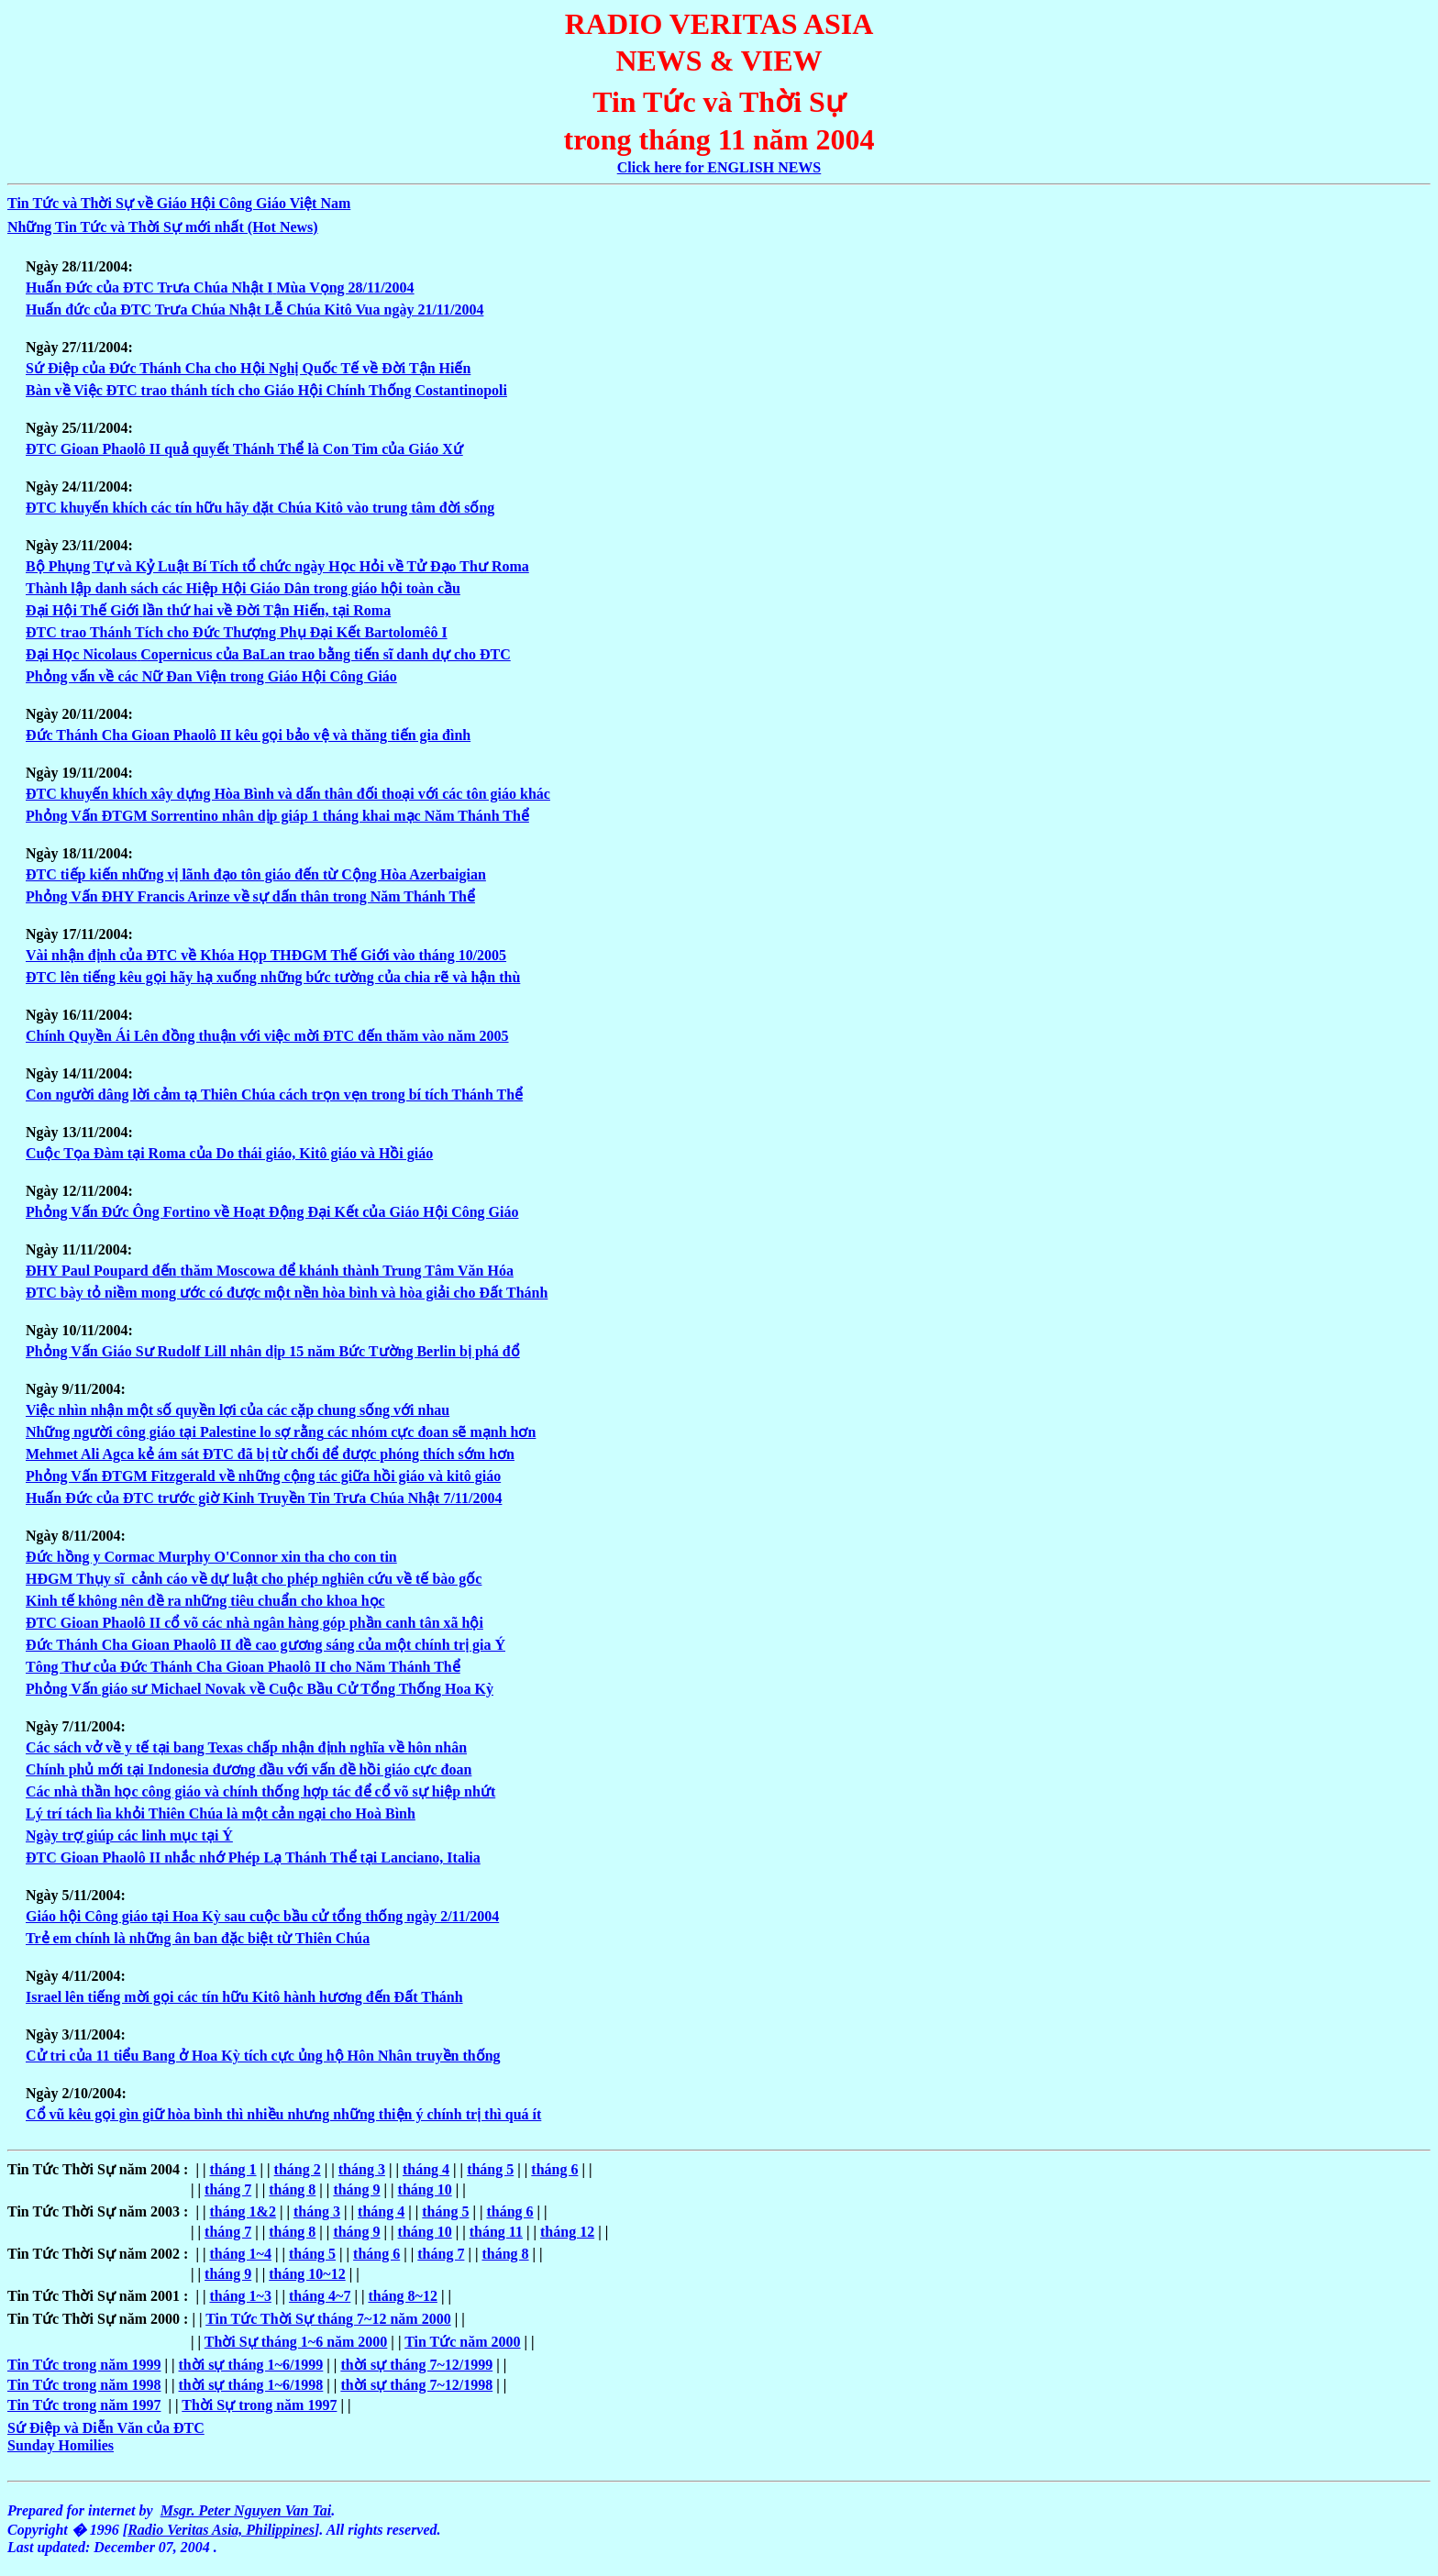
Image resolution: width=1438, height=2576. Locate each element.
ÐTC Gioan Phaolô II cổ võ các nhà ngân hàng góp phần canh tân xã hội (254, 1623)
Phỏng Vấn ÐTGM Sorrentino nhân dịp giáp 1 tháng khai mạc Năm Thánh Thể (277, 816)
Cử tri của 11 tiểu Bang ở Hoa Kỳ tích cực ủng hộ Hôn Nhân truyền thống (263, 2055)
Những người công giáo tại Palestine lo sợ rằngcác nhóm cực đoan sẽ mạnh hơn (281, 1432)
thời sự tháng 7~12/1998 (416, 2385)
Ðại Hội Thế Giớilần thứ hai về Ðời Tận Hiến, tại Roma (208, 610)
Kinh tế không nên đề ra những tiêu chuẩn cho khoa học (205, 1601)
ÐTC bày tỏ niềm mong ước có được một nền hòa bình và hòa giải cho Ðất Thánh (287, 1292)
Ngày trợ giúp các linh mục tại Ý (129, 1835)
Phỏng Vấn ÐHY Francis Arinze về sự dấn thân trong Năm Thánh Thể (250, 896)
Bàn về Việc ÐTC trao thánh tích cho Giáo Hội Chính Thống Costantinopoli (266, 390)
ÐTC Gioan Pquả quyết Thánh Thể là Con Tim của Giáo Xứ (244, 449)
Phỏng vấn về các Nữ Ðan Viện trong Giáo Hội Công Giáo (211, 676)
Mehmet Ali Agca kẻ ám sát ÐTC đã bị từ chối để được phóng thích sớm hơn (270, 1454)
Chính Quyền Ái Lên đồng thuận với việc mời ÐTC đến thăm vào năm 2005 (267, 1036)
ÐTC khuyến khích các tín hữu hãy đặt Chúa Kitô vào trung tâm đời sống (260, 507)
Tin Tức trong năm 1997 (83, 2405)
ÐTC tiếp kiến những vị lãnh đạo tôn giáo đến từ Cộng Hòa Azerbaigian (256, 874)
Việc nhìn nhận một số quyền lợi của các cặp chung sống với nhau (237, 1410)
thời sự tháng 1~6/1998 (251, 2385)
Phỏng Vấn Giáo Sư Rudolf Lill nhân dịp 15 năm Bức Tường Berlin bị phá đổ (273, 1351)
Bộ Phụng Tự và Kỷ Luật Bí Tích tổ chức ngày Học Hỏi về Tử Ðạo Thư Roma (277, 566)
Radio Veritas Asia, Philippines (221, 2529)
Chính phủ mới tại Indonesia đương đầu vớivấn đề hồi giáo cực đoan (248, 1769)
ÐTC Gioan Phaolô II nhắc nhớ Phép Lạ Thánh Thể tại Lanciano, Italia (253, 1857)
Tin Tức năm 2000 (462, 2341)
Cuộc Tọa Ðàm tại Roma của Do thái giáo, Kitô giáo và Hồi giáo (229, 1153)
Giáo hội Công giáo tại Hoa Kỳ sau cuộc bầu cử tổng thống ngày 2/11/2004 (262, 1916)
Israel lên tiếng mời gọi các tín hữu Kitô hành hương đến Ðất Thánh (244, 1997)
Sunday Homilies (60, 2445)
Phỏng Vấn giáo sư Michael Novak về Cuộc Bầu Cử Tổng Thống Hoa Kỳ (259, 1689)
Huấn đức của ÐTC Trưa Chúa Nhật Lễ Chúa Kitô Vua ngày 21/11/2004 (254, 309)
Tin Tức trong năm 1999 (83, 2364)
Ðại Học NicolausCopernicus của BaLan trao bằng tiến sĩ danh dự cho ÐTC (268, 654)
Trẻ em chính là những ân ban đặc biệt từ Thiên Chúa (198, 1938)
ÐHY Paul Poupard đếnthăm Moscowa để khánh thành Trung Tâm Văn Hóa (270, 1270)
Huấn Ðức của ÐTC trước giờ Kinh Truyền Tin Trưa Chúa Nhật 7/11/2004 (264, 1498)
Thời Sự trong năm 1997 (259, 2405)
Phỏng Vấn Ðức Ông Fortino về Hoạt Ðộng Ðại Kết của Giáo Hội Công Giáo (272, 1212)
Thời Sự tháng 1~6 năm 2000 (296, 2341)
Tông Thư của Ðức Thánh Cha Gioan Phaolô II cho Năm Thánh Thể (243, 1667)
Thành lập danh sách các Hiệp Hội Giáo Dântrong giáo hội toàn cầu (243, 588)
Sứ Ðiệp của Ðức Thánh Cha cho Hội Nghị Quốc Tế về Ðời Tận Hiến (248, 368)
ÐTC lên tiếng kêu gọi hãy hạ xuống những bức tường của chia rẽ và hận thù (273, 977)
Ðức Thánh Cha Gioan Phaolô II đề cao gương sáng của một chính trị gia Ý (265, 1645)
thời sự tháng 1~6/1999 (251, 2364)
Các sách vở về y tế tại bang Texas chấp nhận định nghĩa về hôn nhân (246, 1747)
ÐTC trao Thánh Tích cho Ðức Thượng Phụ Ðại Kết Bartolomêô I (237, 632)
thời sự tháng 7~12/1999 (416, 2364)
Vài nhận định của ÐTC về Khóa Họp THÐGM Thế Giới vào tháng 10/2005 (266, 955)
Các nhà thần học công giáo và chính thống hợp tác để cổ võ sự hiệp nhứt (260, 1791)
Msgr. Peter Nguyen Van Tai (246, 2510)
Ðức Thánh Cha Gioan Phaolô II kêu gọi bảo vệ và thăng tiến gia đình (248, 735)
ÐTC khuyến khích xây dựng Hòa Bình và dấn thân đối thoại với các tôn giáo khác (288, 794)
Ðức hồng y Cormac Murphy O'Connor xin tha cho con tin (211, 1556)
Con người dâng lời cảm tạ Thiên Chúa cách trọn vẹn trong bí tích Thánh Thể (274, 1094)
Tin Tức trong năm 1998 (83, 2385)
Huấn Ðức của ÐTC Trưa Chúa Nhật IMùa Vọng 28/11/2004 (220, 287)
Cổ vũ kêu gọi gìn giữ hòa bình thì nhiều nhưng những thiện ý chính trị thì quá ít (283, 2114)
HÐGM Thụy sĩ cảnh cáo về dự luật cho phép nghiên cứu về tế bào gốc (253, 1579)
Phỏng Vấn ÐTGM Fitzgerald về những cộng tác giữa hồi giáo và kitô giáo (263, 1476)
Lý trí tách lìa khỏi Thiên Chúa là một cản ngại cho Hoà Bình (220, 1813)
